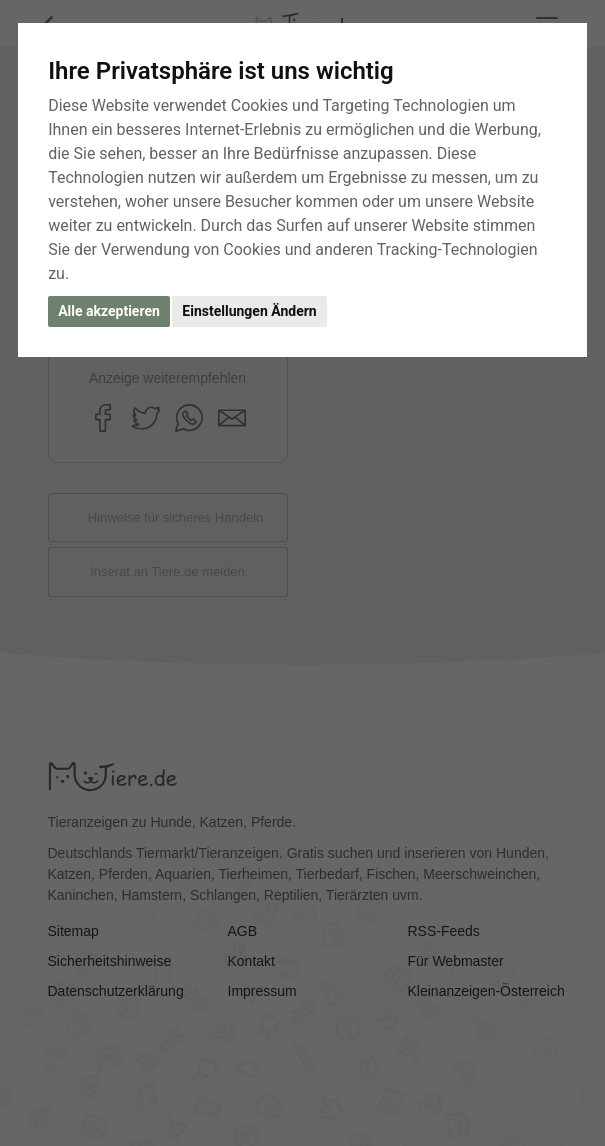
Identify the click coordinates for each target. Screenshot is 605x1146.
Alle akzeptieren (109, 311)
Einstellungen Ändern (249, 311)
